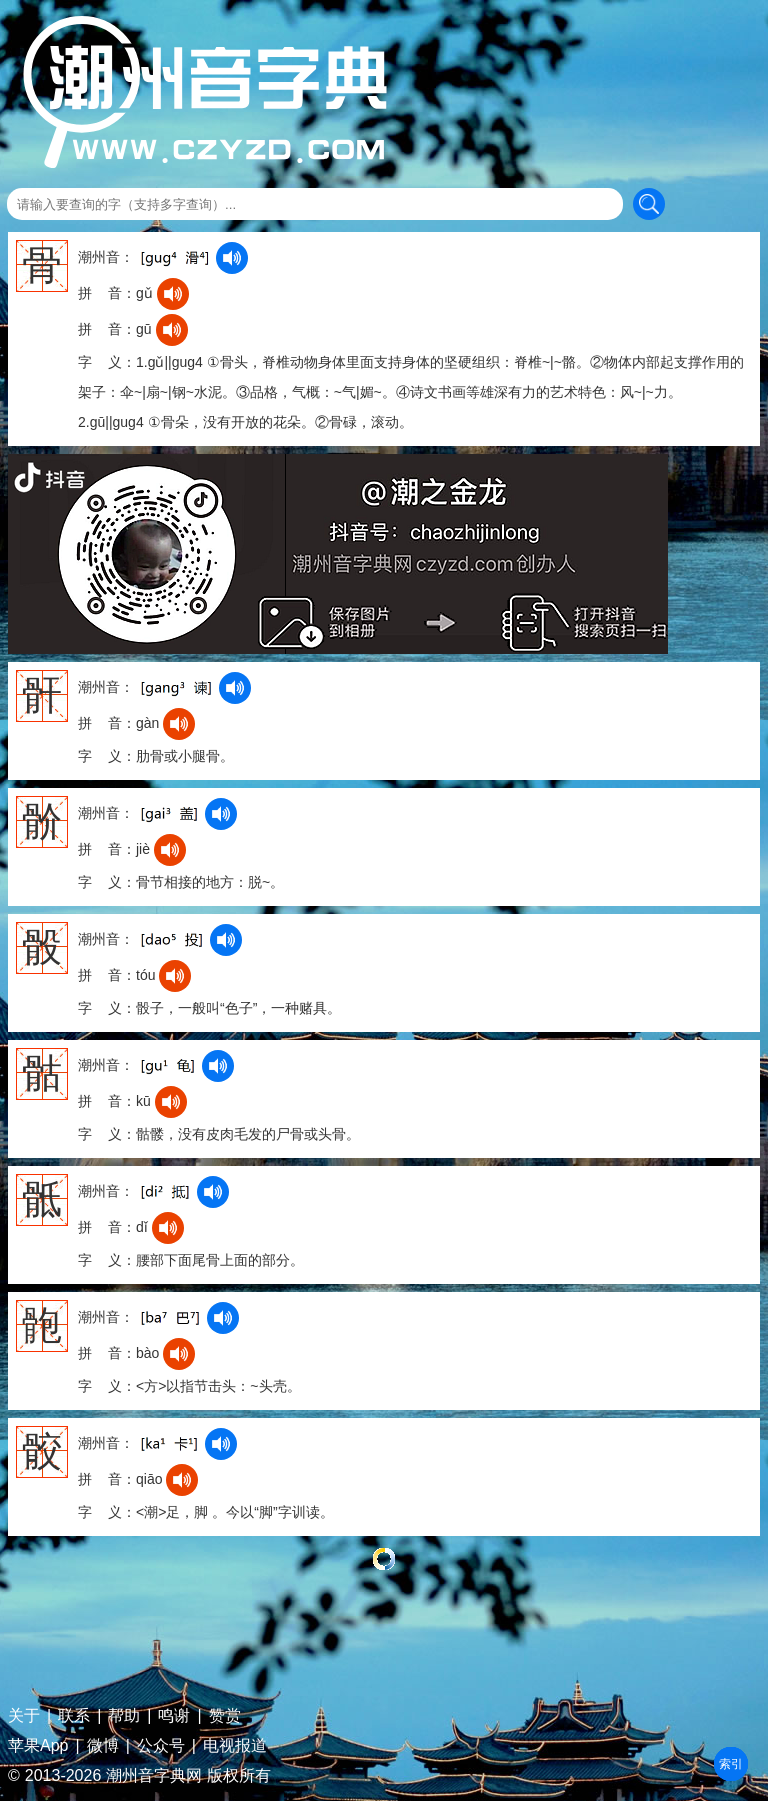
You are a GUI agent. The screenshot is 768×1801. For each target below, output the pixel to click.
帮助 (124, 1716)
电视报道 (235, 1746)
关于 (24, 1716)
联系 (74, 1716)
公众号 (161, 1746)
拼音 (731, 1764)
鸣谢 (174, 1716)
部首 (731, 1764)
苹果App (38, 1746)
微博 (103, 1746)
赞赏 (225, 1716)
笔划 (731, 1764)
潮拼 (731, 1764)
